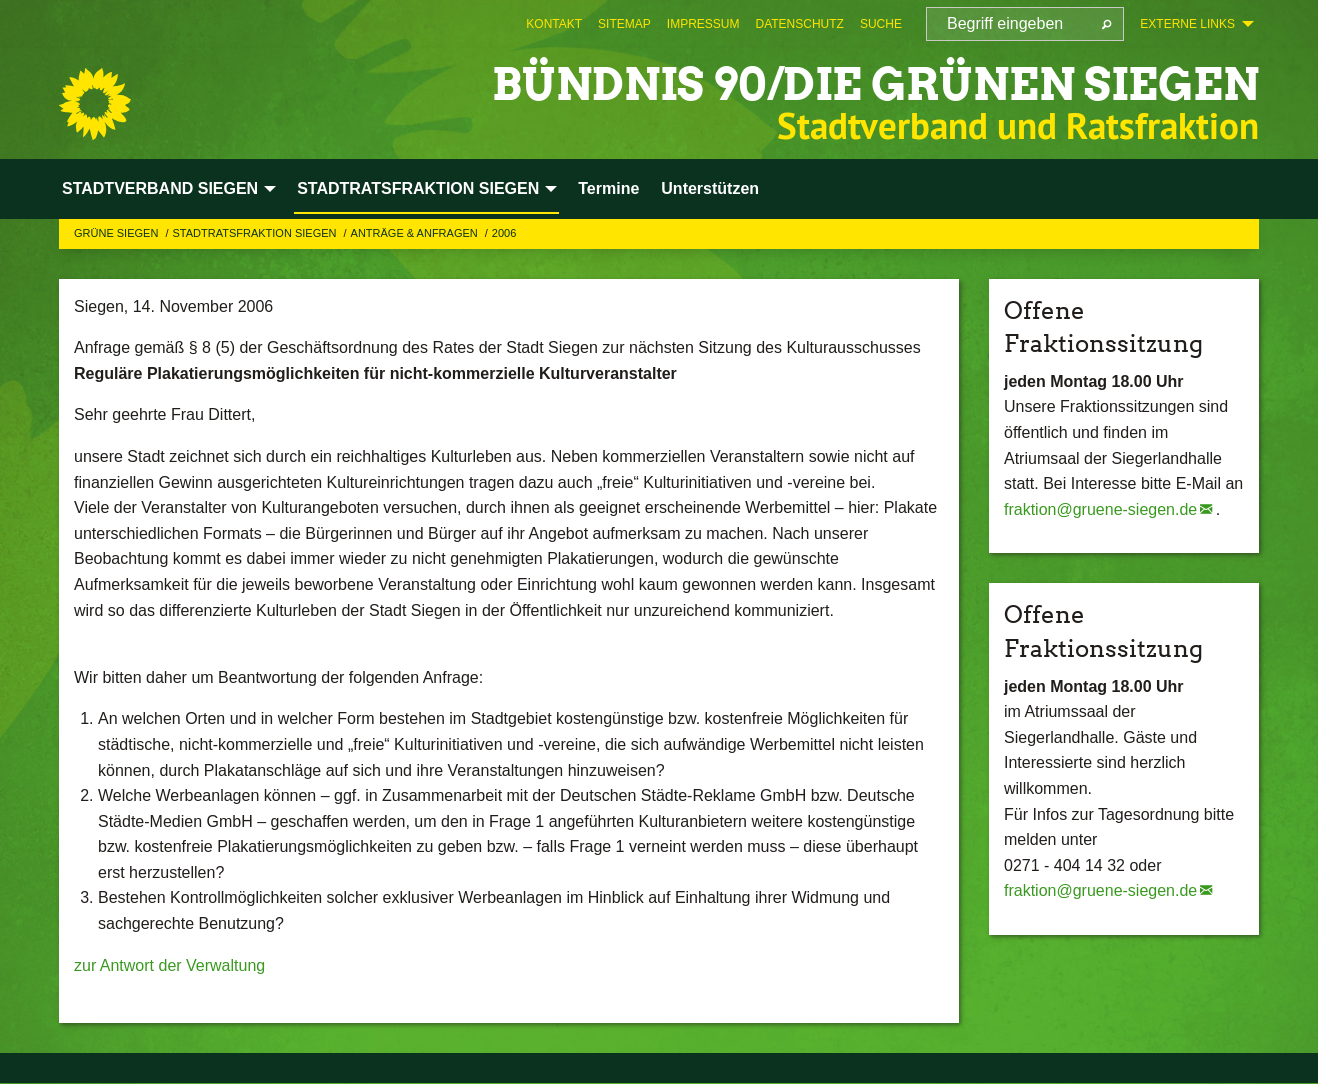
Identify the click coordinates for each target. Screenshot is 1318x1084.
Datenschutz (799, 24)
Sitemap (624, 24)
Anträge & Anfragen (416, 233)
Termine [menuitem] (608, 188)
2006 (504, 233)
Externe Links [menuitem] (1187, 24)
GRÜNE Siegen (117, 233)
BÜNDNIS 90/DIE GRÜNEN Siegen (875, 84)
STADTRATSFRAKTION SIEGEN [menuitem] (418, 188)
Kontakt (554, 24)
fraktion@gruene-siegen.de (1100, 509)
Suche (881, 24)
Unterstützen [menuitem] (710, 188)
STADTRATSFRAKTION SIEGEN (255, 233)
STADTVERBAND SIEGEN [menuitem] (160, 188)
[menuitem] (554, 24)
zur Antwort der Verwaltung (169, 965)
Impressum (703, 24)
